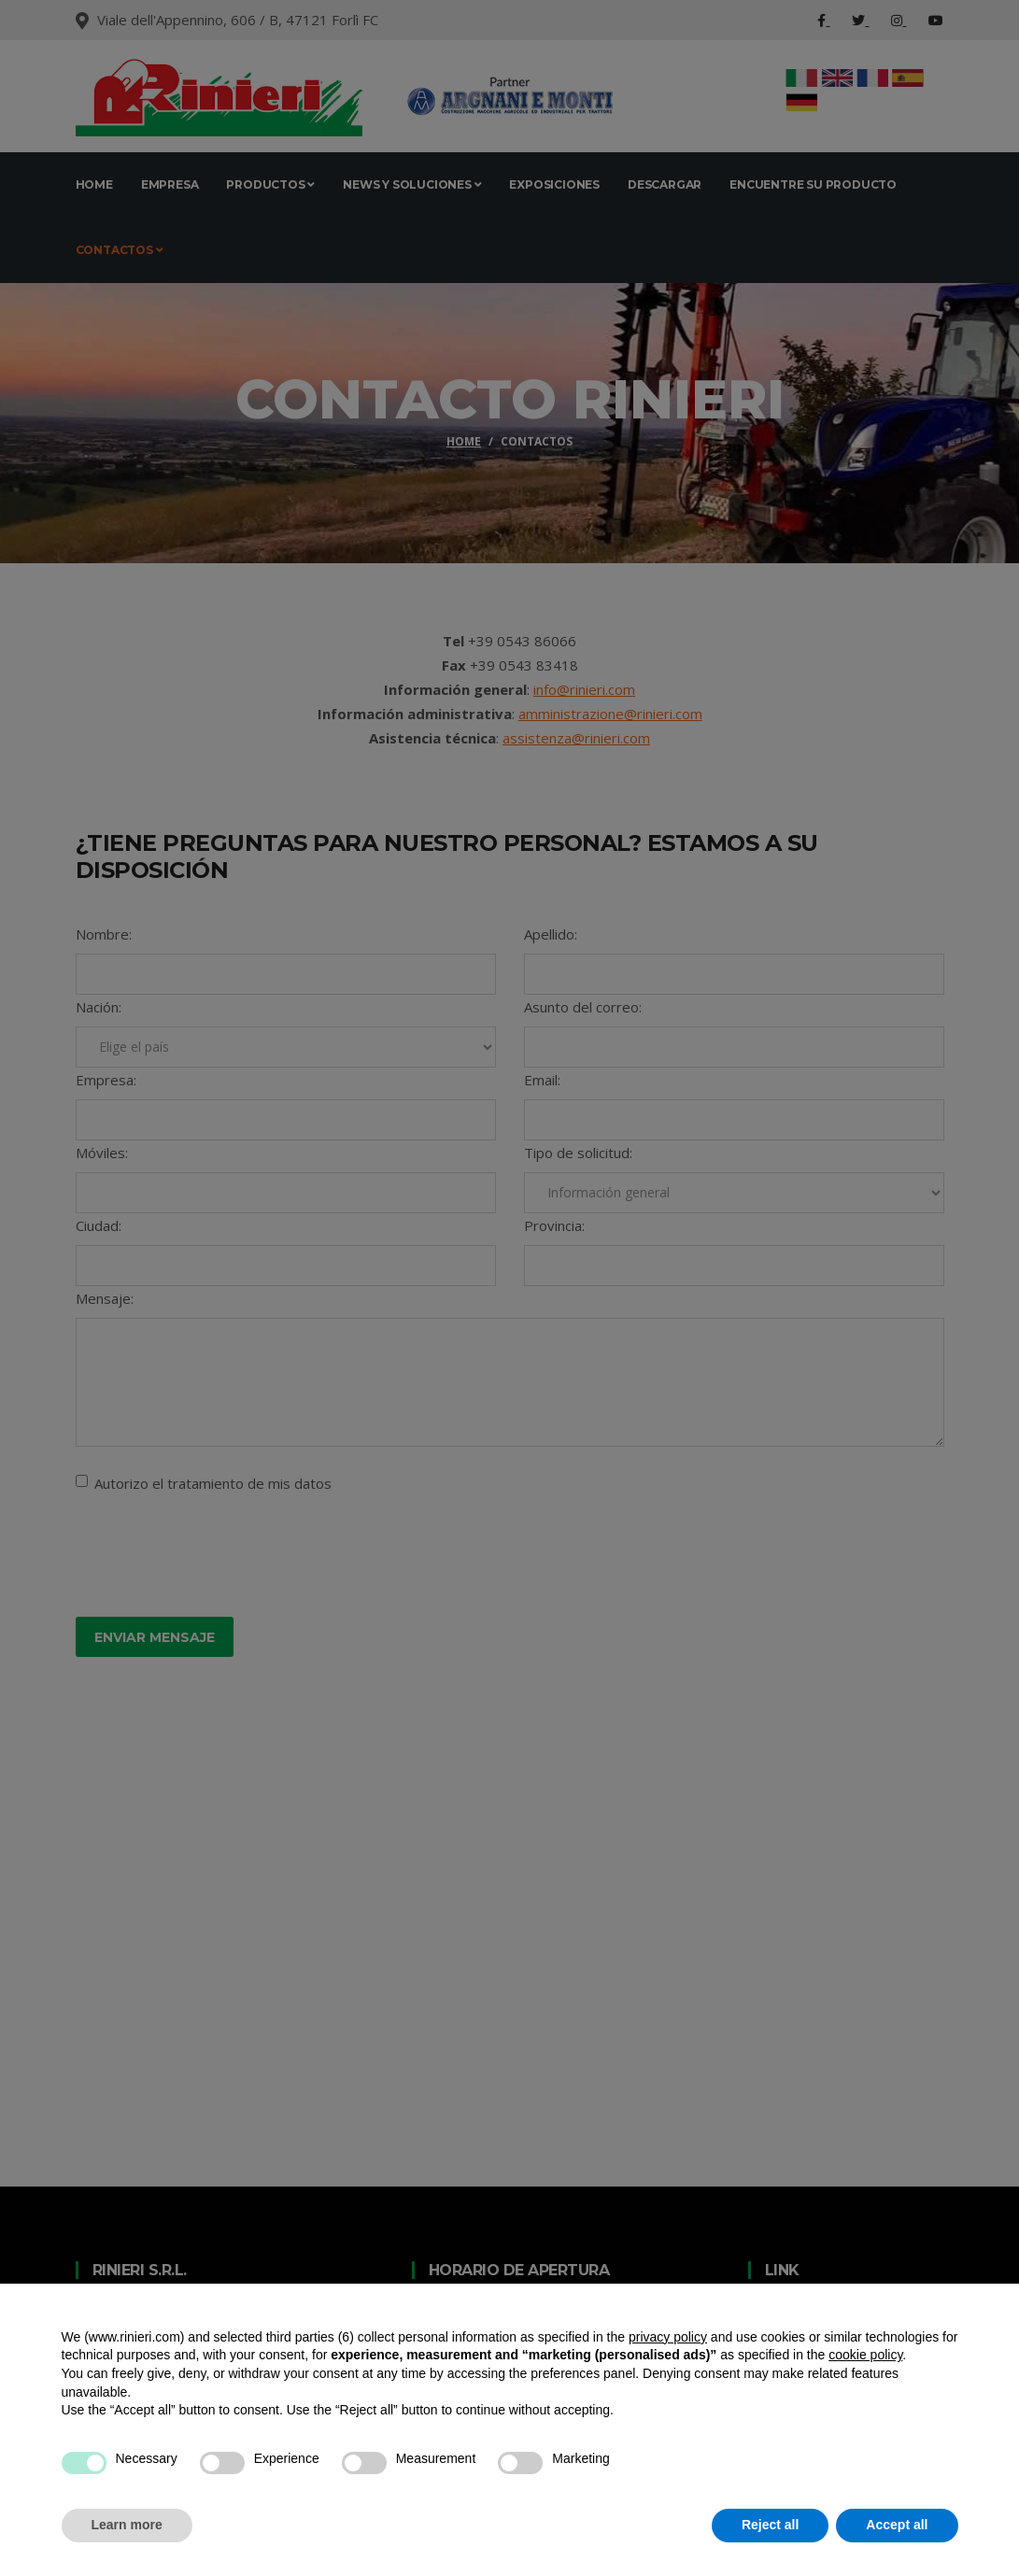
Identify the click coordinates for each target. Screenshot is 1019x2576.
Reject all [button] (770, 2524)
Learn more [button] (127, 2524)
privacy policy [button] (668, 2336)
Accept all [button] (896, 2524)
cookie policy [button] (865, 2354)
